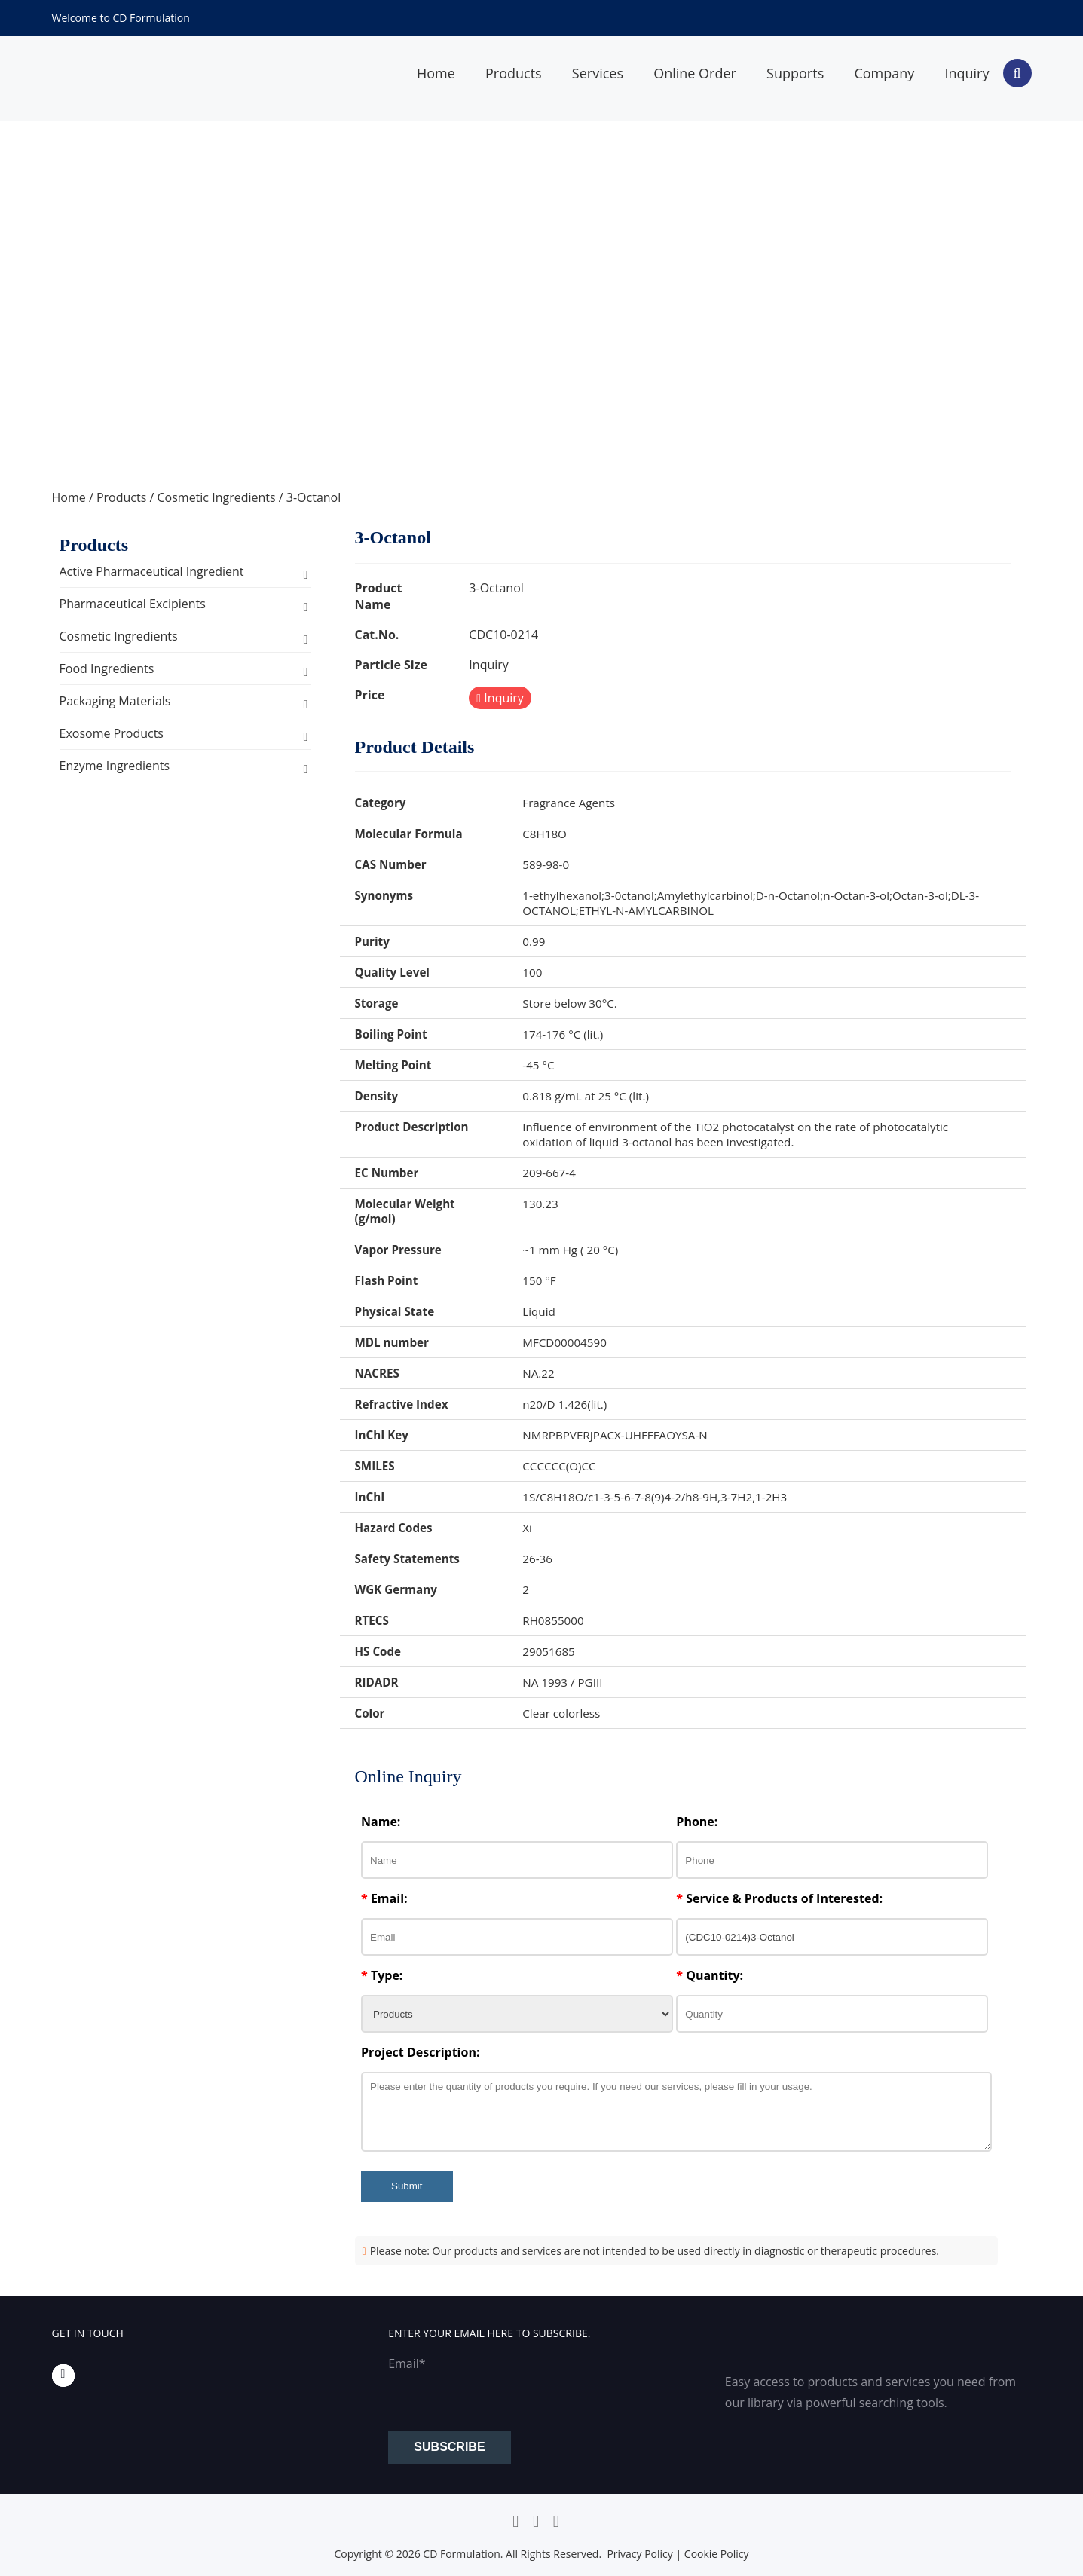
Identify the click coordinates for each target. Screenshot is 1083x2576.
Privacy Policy (639, 2554)
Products (513, 73)
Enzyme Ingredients (115, 765)
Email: (384, 1898)
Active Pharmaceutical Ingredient (152, 571)
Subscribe (449, 2446)
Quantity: (709, 1975)
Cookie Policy (716, 2554)
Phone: (696, 1821)
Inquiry (966, 73)
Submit (406, 2186)
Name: (380, 1821)
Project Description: (420, 2052)
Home (436, 73)
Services (597, 73)
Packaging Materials (115, 701)
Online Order (694, 73)
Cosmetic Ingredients (216, 497)
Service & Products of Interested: (779, 1898)
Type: (381, 1975)
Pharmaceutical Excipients (133, 603)
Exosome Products (112, 733)
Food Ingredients (107, 668)
